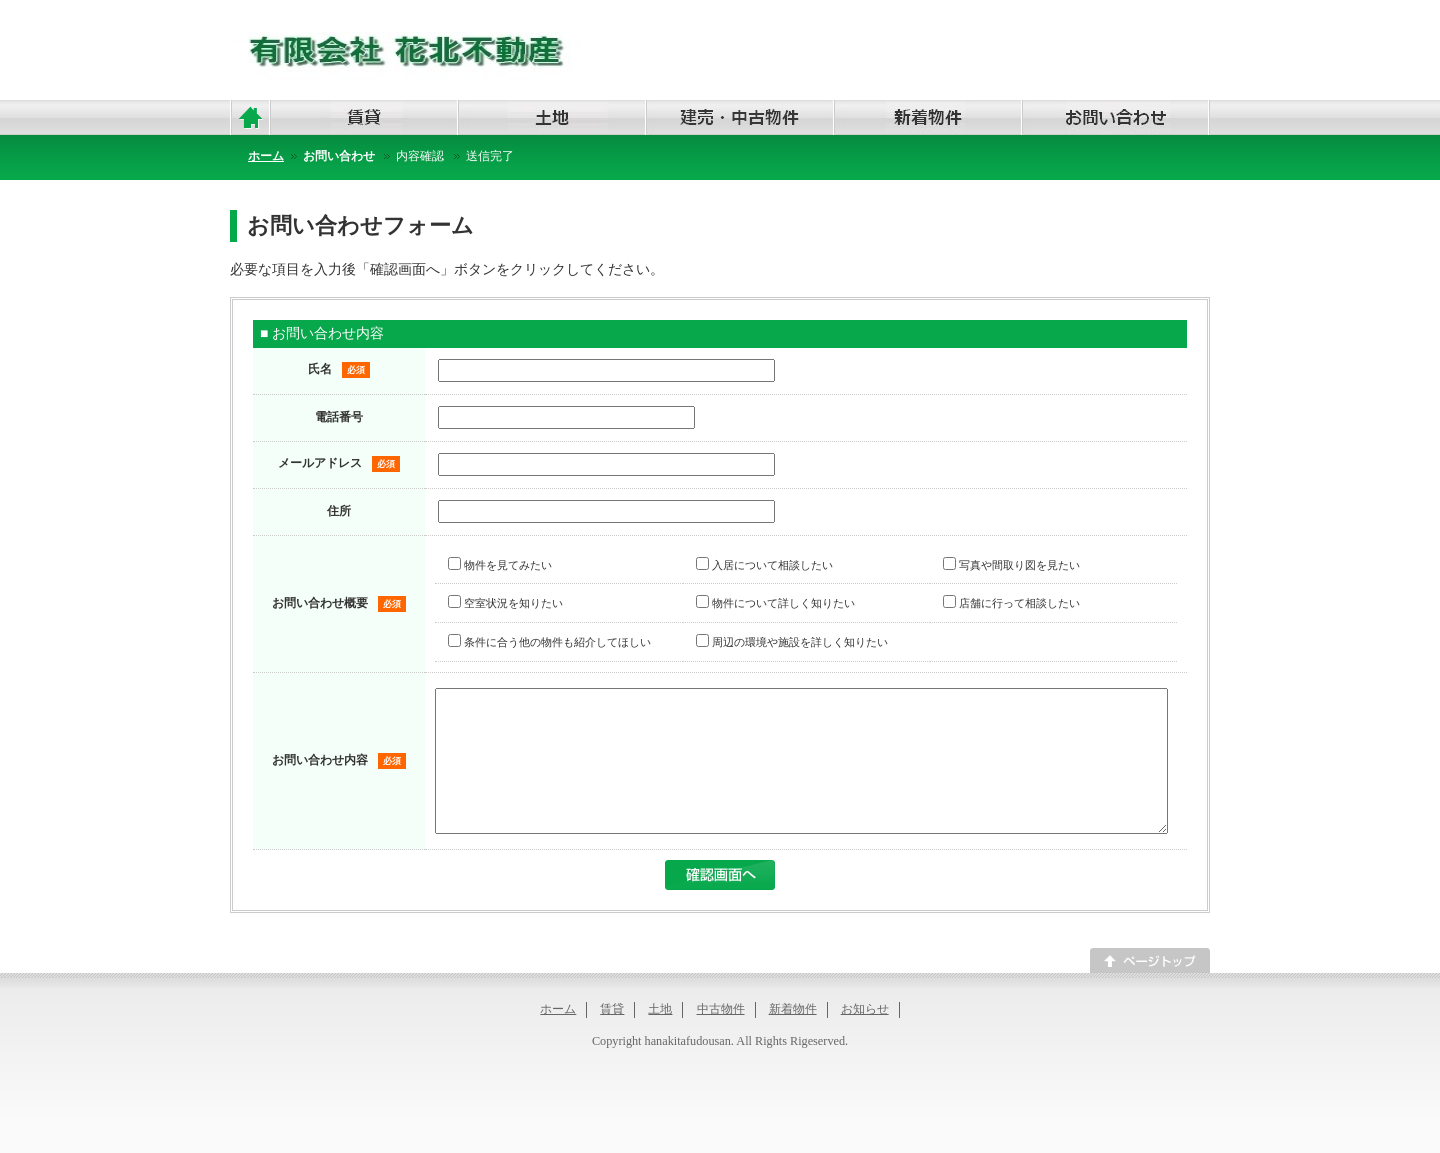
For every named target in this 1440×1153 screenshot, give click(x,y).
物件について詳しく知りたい (775, 603)
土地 (660, 1039)
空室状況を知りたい (505, 603)
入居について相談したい (764, 565)
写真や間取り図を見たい (1011, 565)
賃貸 (612, 1039)
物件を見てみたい (500, 565)
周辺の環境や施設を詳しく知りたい (792, 642)
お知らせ (865, 1039)
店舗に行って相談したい (1011, 603)
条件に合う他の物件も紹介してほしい (549, 642)
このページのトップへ (1150, 990)
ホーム (558, 1039)
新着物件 (793, 1039)
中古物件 (721, 1039)
